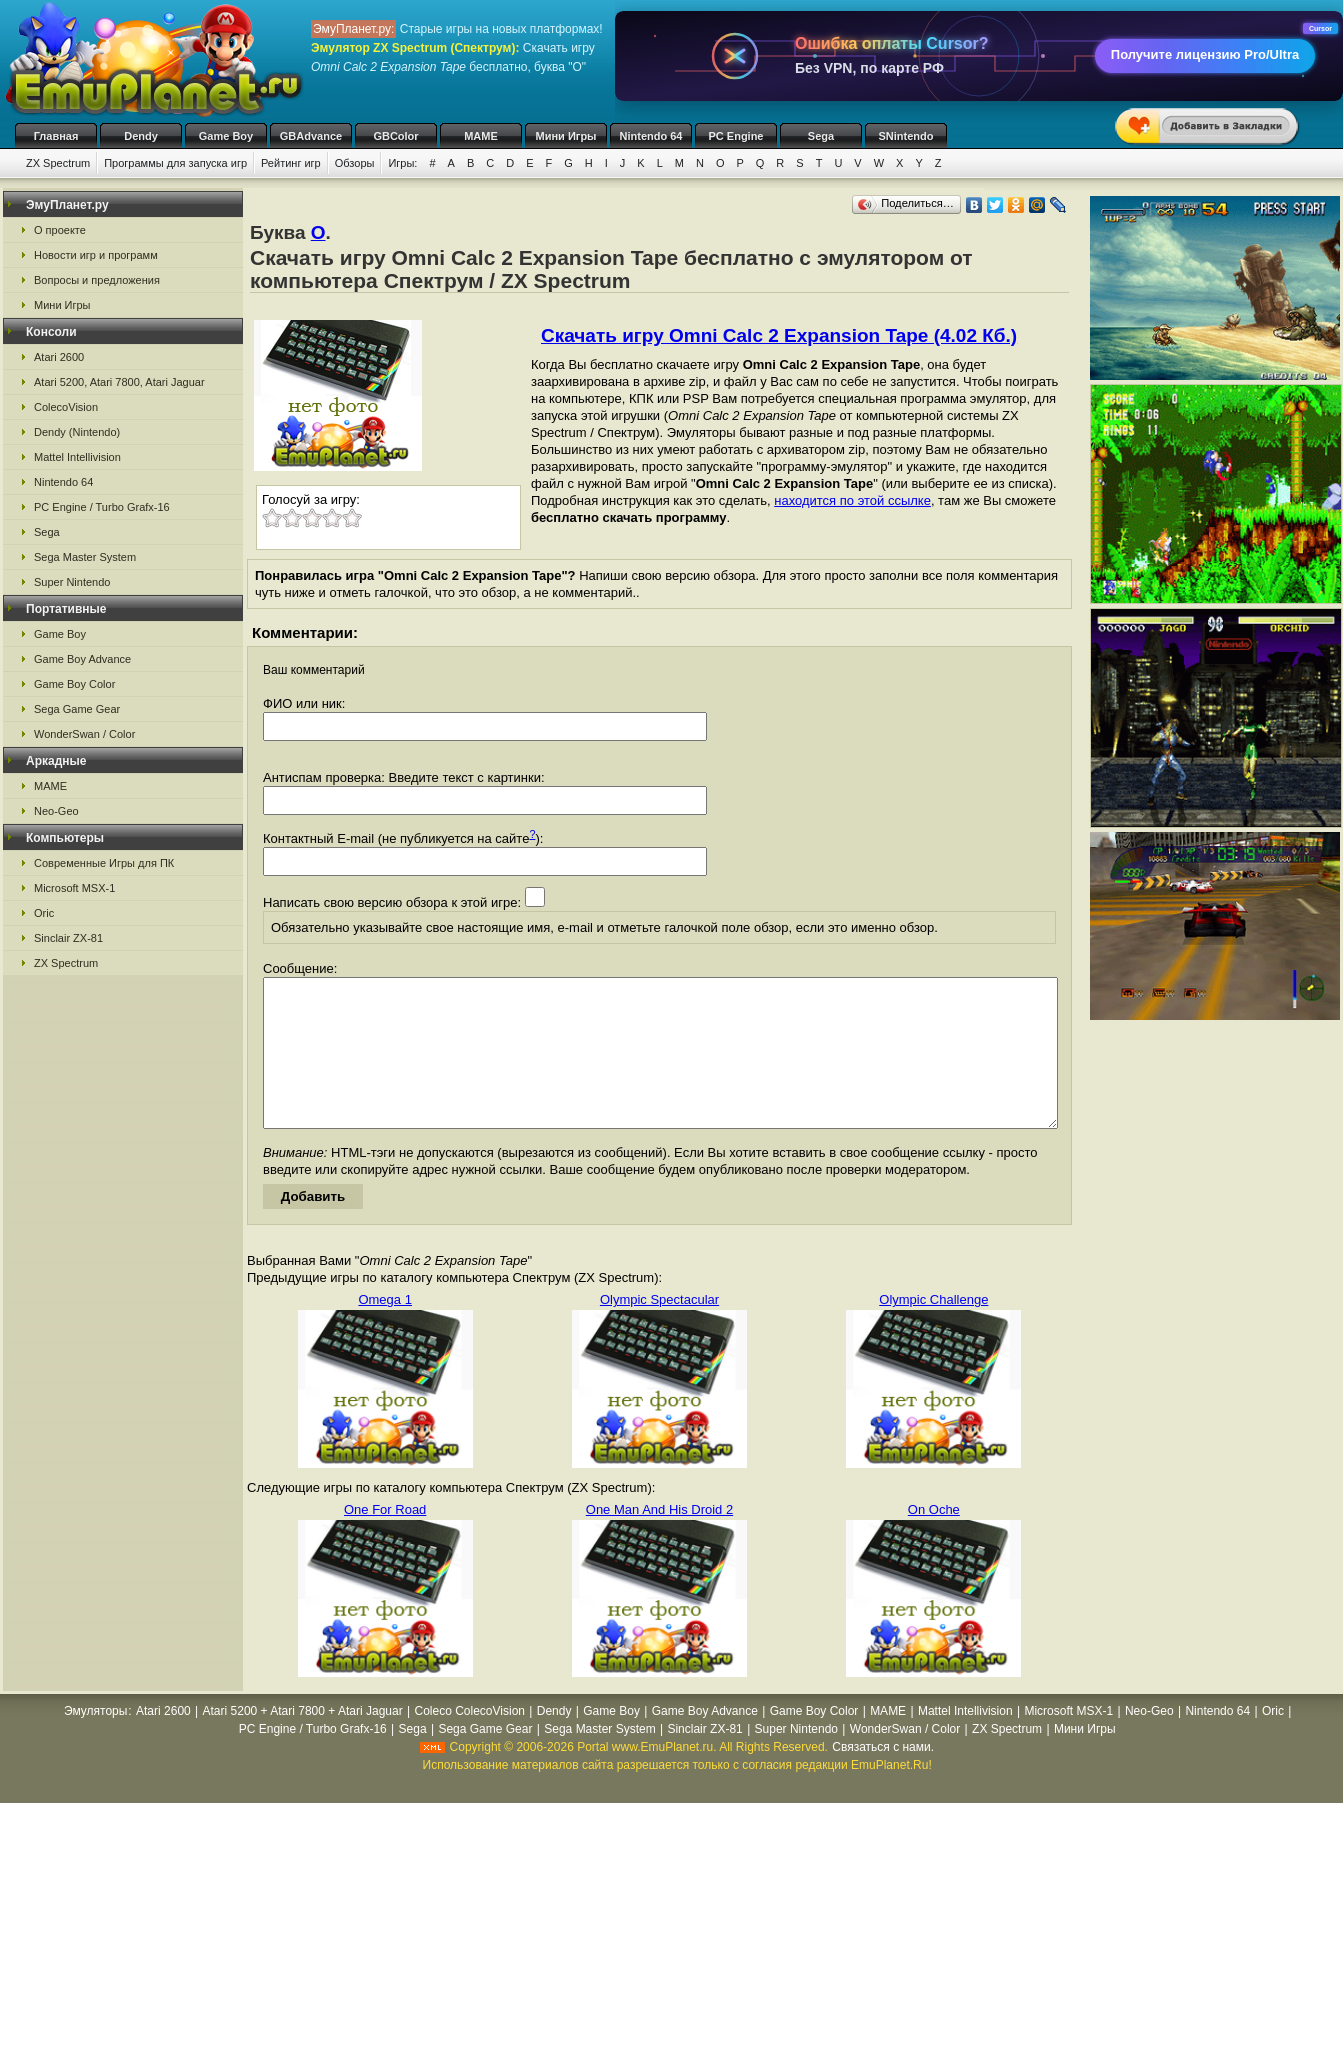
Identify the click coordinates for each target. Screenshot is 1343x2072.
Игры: (402, 163)
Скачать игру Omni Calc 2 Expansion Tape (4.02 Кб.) (779, 335)
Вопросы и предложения (97, 280)
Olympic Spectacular (659, 1329)
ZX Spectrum (58, 163)
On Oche (934, 1539)
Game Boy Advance (82, 659)
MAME (481, 136)
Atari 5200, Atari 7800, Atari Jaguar (119, 382)
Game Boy (226, 136)
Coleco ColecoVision (469, 1741)
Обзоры (355, 163)
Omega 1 (384, 1329)
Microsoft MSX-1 (74, 888)
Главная (56, 136)
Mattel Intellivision (77, 457)
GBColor (395, 136)
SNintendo (906, 136)
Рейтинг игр (291, 163)
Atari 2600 (59, 357)
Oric (44, 913)
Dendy (141, 136)
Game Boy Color (74, 684)
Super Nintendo (72, 582)
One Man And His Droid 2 (659, 1539)
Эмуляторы (95, 1741)
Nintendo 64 (651, 136)
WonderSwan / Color (84, 734)
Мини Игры (566, 136)
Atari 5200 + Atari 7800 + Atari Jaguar (303, 1741)
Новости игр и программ (96, 255)
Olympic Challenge (933, 1329)
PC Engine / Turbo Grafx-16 (102, 507)
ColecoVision (66, 407)
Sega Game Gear (77, 709)
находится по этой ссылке (852, 500)
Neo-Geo (56, 811)
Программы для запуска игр (175, 163)
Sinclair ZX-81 (68, 938)
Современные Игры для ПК (104, 863)
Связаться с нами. (883, 1777)
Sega (821, 136)
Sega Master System (85, 557)
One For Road (385, 1539)
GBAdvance (311, 136)
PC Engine (735, 136)
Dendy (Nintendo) (77, 432)
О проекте (60, 230)
